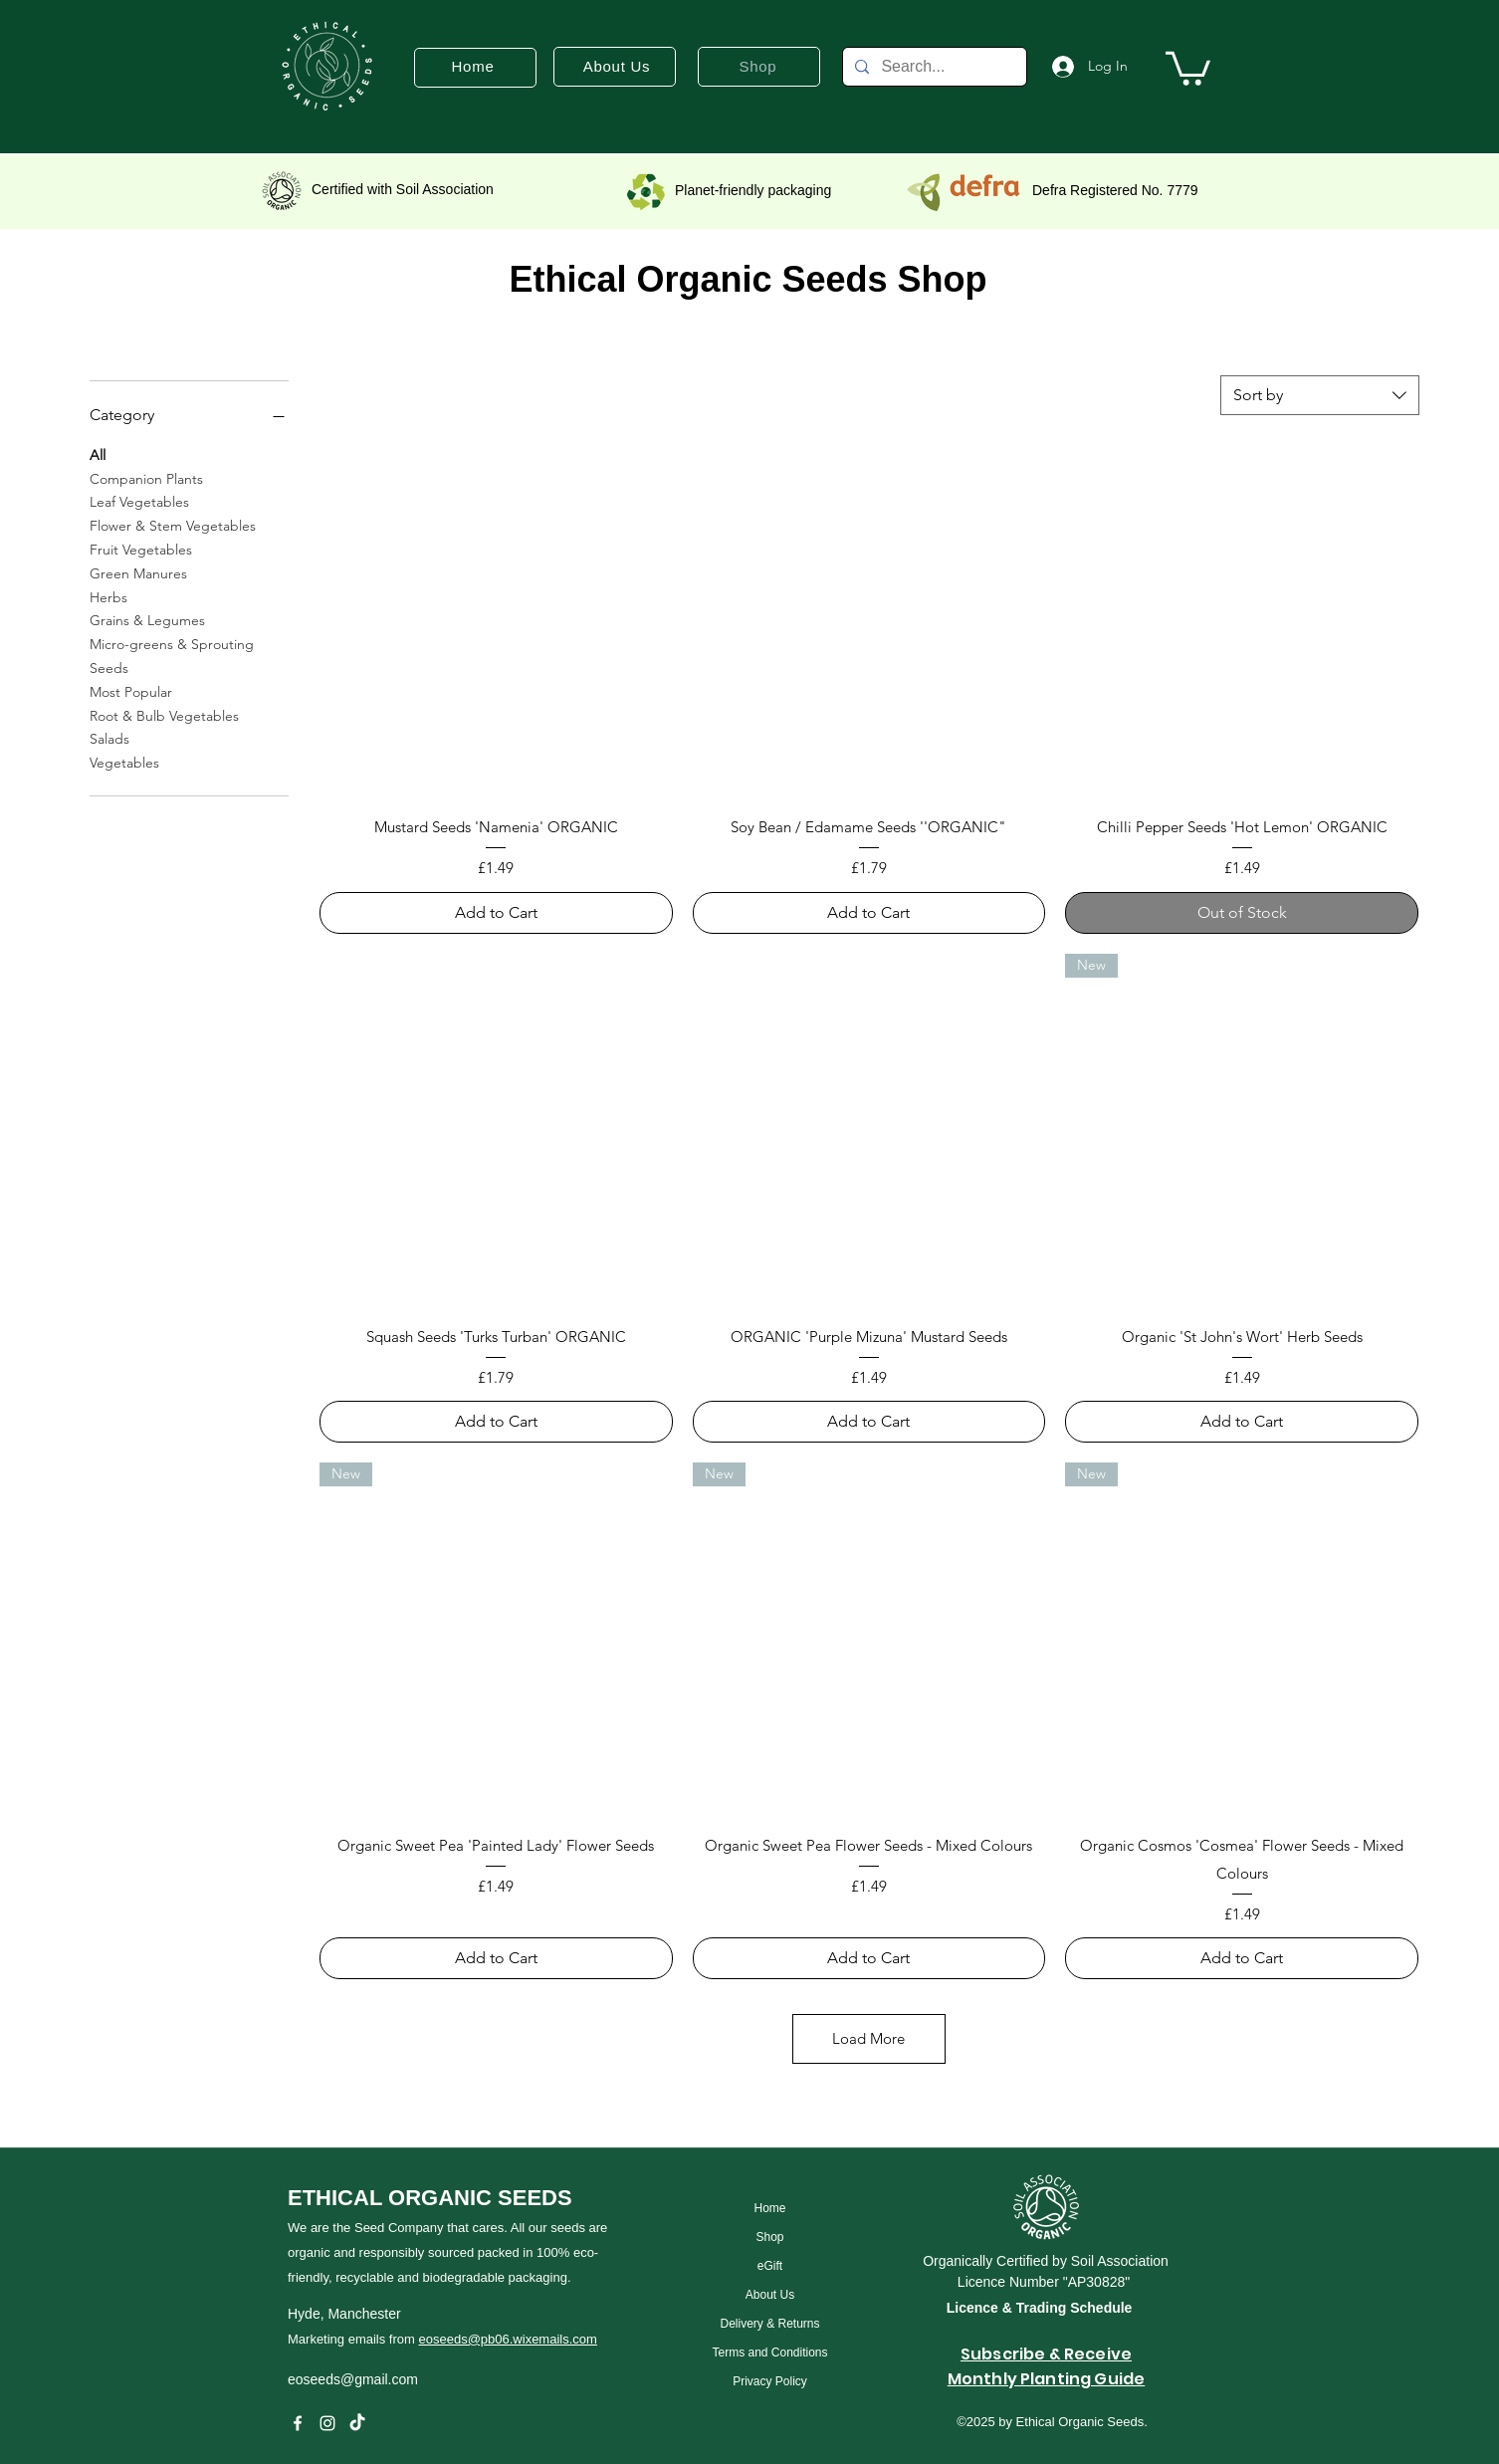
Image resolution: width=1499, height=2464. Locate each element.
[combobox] (1319, 395)
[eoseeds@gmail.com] (438, 2379)
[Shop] (770, 2236)
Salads (109, 738)
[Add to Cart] (496, 913)
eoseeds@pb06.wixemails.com (507, 2339)
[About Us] (770, 2294)
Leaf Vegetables (139, 501)
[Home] (770, 2207)
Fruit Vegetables (141, 549)
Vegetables (124, 762)
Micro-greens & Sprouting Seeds (172, 655)
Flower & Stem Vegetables (173, 525)
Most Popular (131, 691)
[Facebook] (298, 2423)
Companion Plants (146, 478)
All (98, 454)
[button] (1188, 67)
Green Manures (138, 572)
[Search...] (932, 67)
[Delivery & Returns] (770, 2323)
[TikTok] (357, 2423)
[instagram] (327, 2423)
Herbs (108, 596)
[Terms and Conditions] (770, 2352)
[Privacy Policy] (770, 2380)
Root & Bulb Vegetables (164, 715)
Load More (868, 2038)
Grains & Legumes (147, 619)
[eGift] (770, 2265)
